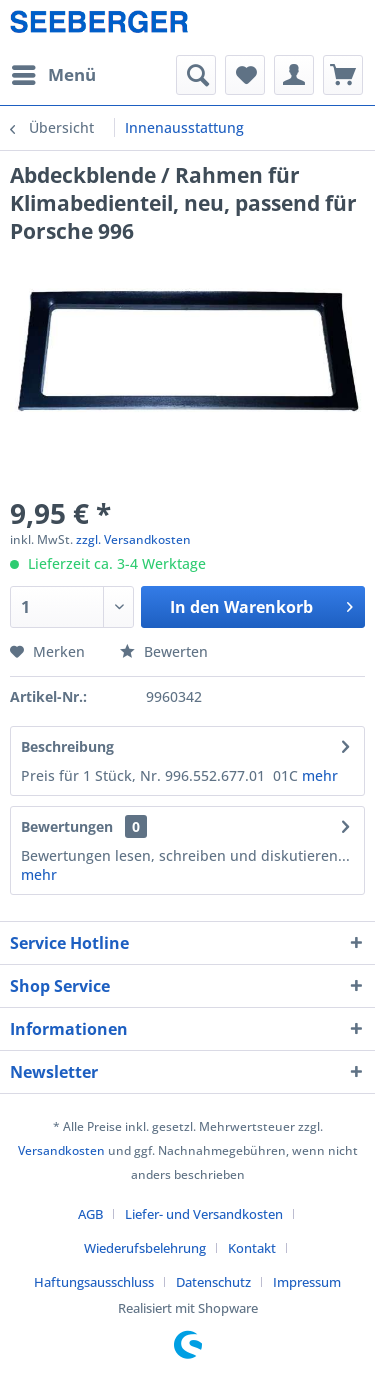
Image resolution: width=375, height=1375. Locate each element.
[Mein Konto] (294, 75)
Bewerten (164, 651)
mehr (320, 775)
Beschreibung (67, 746)
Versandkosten (61, 1150)
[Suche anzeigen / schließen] (196, 75)
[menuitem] (53, 75)
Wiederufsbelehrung (145, 1248)
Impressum (307, 1282)
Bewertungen (67, 826)
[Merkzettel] (245, 75)
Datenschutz (213, 1282)
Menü (54, 72)
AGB (90, 1214)
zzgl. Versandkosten (133, 539)
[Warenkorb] (343, 75)
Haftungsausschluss (94, 1282)
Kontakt (252, 1248)
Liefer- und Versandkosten (204, 1214)
